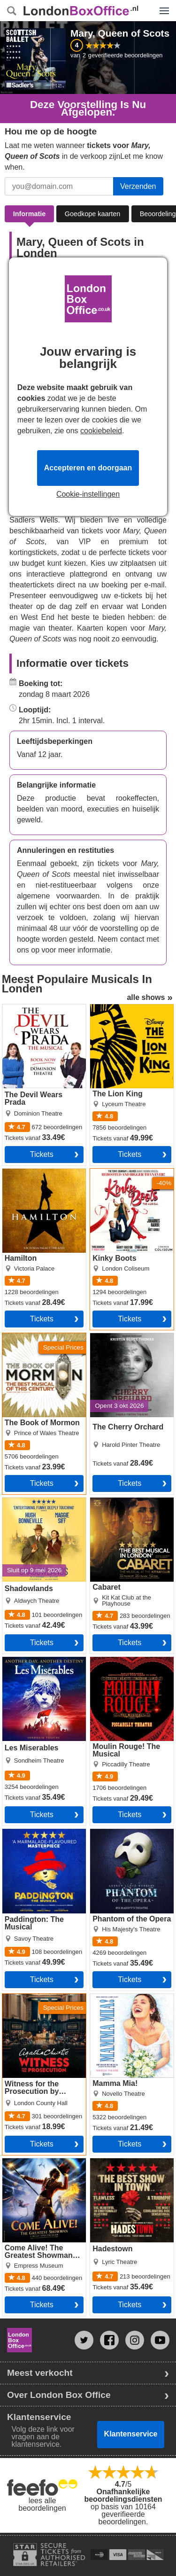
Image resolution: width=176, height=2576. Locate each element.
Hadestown (109, 2162)
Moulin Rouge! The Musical (121, 1664)
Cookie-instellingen (88, 494)
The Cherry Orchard (123, 1337)
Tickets (42, 1154)
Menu (162, 5)
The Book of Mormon (37, 1337)
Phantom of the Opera (127, 1832)
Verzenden (138, 186)
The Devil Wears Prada (41, 1008)
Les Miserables (27, 1660)
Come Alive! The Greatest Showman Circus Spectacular (34, 2169)
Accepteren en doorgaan (88, 468)
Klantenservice (131, 2434)
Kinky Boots (110, 1172)
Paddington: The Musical (43, 1832)
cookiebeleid (101, 431)
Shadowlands (24, 1501)
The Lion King (113, 1008)
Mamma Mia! (111, 1997)
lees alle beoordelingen (42, 2504)
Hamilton (17, 1172)
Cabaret (103, 1501)
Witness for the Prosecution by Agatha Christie (39, 2005)
